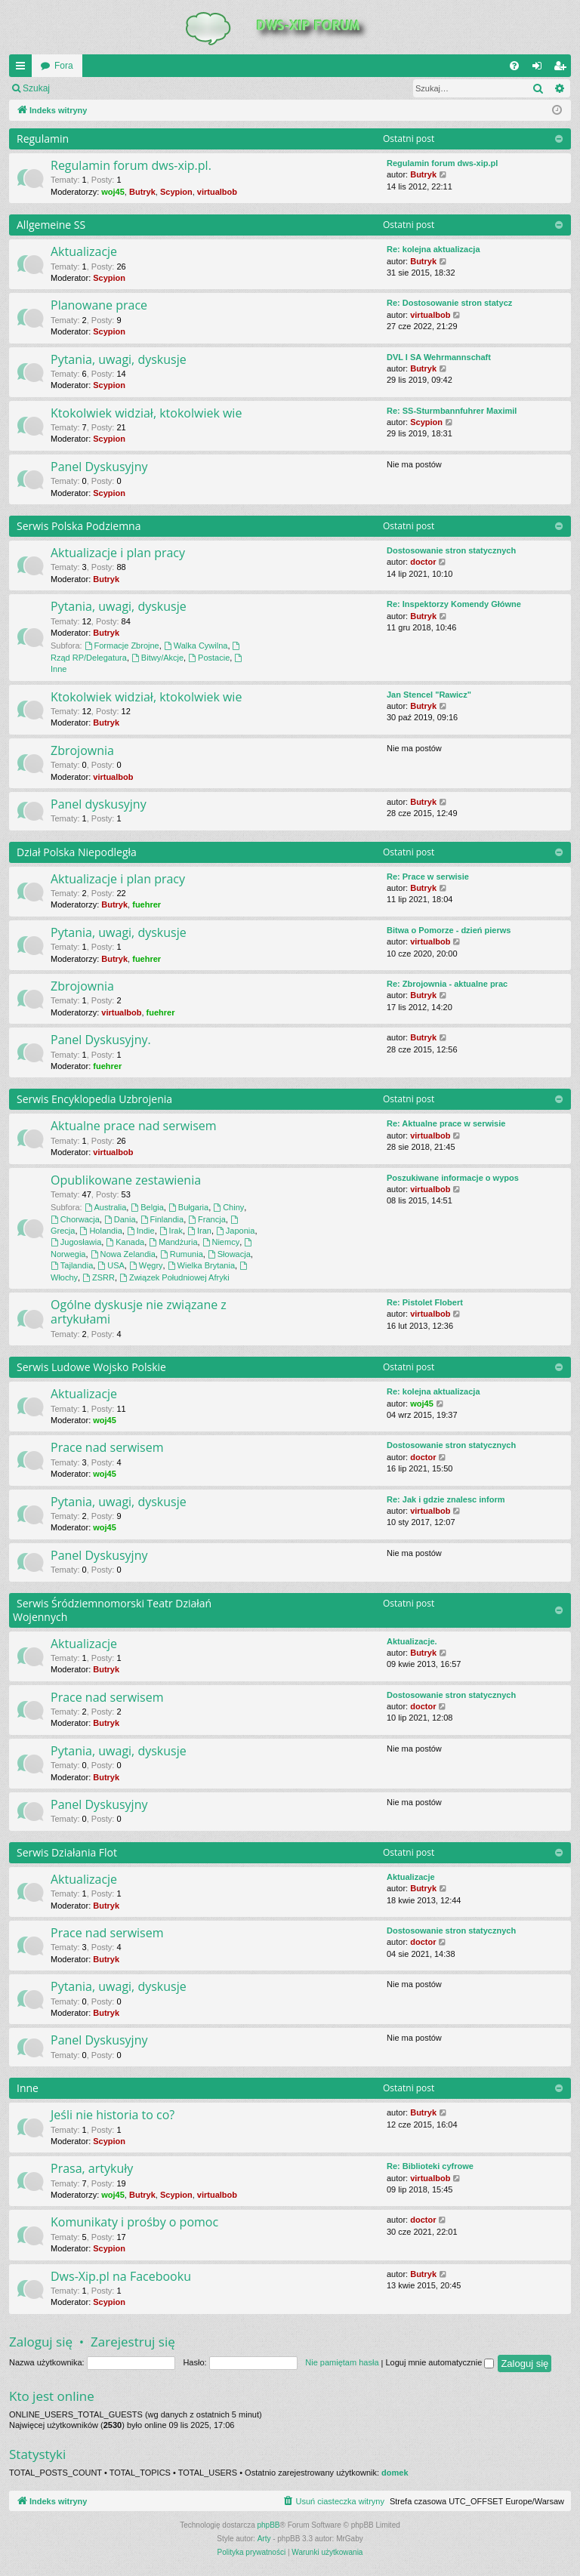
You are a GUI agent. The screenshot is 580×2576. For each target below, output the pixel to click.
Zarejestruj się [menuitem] (562, 68)
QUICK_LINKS (23, 68)
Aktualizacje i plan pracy (118, 552)
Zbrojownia (82, 750)
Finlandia (162, 1219)
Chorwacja (75, 1219)
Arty (264, 2538)
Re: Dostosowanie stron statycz (449, 302)
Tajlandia (72, 1265)
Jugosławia (76, 1241)
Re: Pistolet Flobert (425, 1302)
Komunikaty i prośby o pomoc (134, 2222)
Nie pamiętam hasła (341, 2362)
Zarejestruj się (165, 88)
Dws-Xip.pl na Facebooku (121, 2276)
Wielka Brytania (201, 1265)
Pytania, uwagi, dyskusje (119, 359)
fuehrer (146, 904)
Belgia (147, 1207)
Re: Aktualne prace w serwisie (446, 1123)
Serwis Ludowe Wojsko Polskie (91, 1367)
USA (110, 1265)
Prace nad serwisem (107, 1447)
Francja (207, 1219)
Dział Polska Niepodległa (77, 852)
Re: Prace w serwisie (428, 876)
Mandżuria (173, 1241)
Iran (199, 1230)
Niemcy (221, 1241)
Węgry (146, 1265)
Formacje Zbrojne (122, 645)
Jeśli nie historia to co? (112, 2114)
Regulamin (43, 138)
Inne (28, 2088)
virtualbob (217, 191)
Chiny (228, 1207)
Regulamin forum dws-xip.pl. (131, 165)
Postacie (209, 657)
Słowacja (229, 1254)
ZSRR (98, 1277)
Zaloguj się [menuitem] (540, 68)
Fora (63, 65)
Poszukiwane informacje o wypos (453, 1177)
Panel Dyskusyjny (99, 466)
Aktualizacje (84, 251)
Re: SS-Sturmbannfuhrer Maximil (452, 410)
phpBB (269, 2525)
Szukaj (36, 88)
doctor (423, 561)
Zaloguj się (94, 88)
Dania (120, 1219)
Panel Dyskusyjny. (101, 1039)
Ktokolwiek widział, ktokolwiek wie (146, 413)
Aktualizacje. (412, 1641)
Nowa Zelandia (123, 1254)
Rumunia (181, 1254)
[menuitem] (514, 65)
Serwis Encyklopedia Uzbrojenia (94, 1099)
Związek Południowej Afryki (174, 1277)
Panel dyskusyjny (99, 804)
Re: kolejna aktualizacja (433, 249)
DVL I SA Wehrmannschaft (439, 357)
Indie (141, 1230)
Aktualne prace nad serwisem (134, 1125)
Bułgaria (188, 1207)
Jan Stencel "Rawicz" (429, 694)
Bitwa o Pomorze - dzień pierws (449, 930)
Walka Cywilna (196, 645)
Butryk (142, 191)
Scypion (176, 191)
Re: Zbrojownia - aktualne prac (447, 983)
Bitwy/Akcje (157, 657)
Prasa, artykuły (92, 2168)
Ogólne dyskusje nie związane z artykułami (139, 1311)
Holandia (101, 1230)
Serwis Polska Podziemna (78, 526)
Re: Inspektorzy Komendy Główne (454, 604)
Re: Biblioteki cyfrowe (430, 2166)
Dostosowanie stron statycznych (451, 550)
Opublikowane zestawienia (126, 1180)
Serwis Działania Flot (67, 1852)
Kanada (125, 1241)
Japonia (235, 1230)
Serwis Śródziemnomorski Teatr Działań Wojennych (112, 1610)
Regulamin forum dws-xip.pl (442, 163)
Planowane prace (99, 305)
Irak (171, 1230)
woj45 (113, 191)
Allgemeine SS (51, 224)
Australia (106, 1207)
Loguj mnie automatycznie (439, 2362)
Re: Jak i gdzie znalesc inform (446, 1499)
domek (394, 2472)
